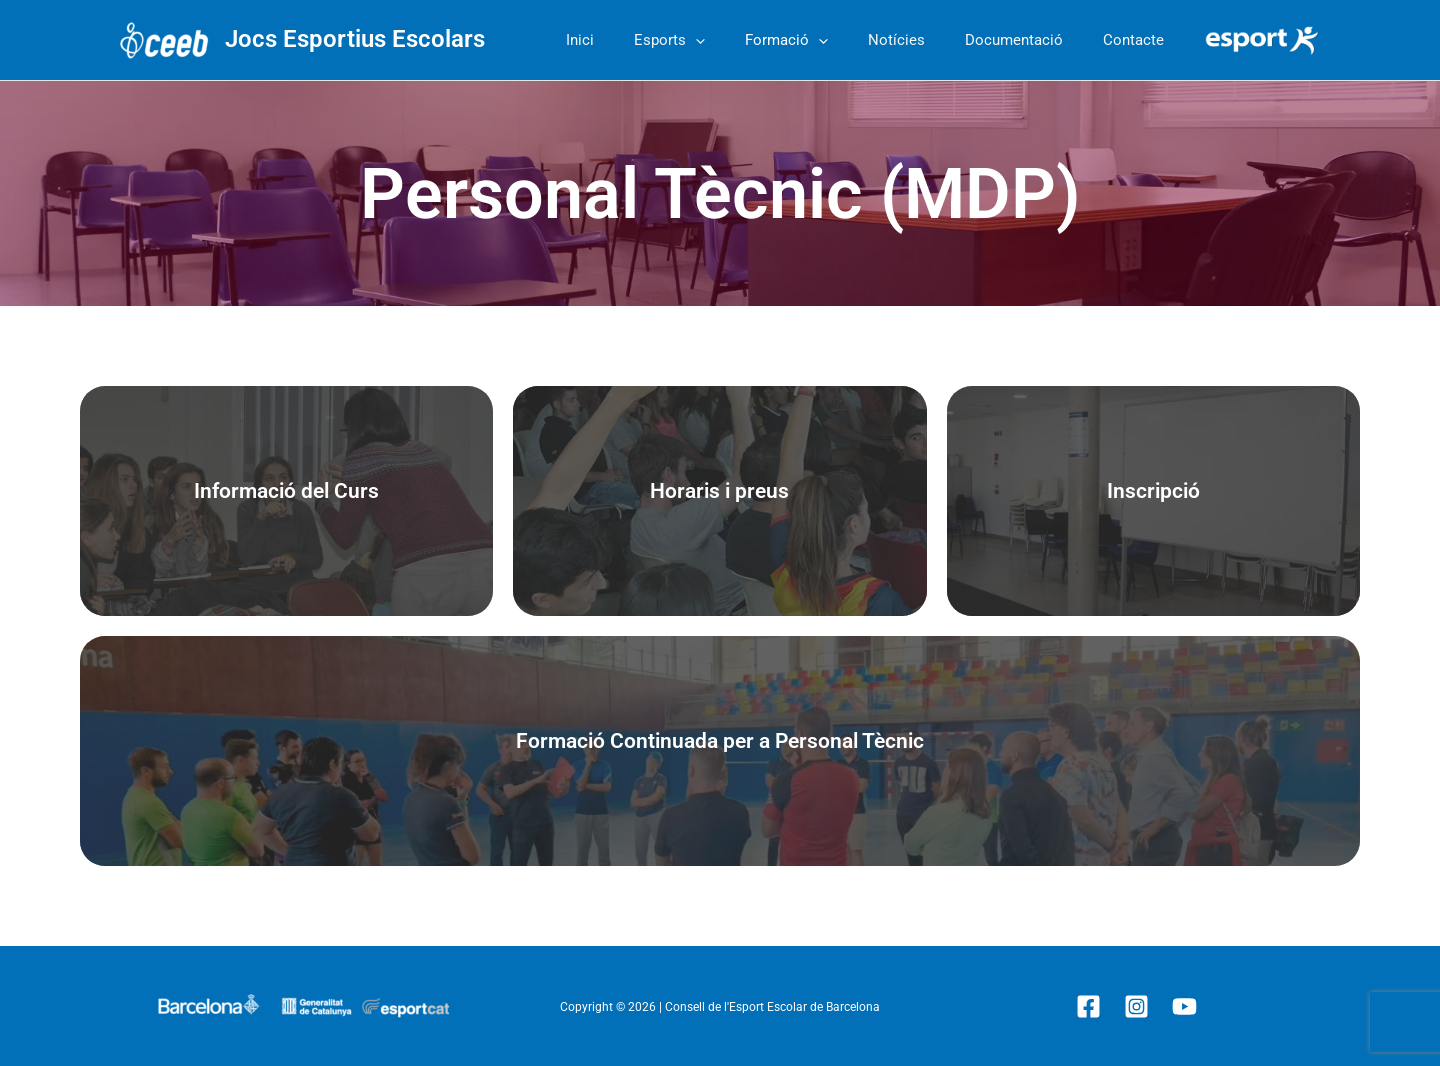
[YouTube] (1184, 1006)
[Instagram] (1136, 1006)
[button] (740, 40)
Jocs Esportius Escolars (355, 39)
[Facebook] (1088, 1006)
